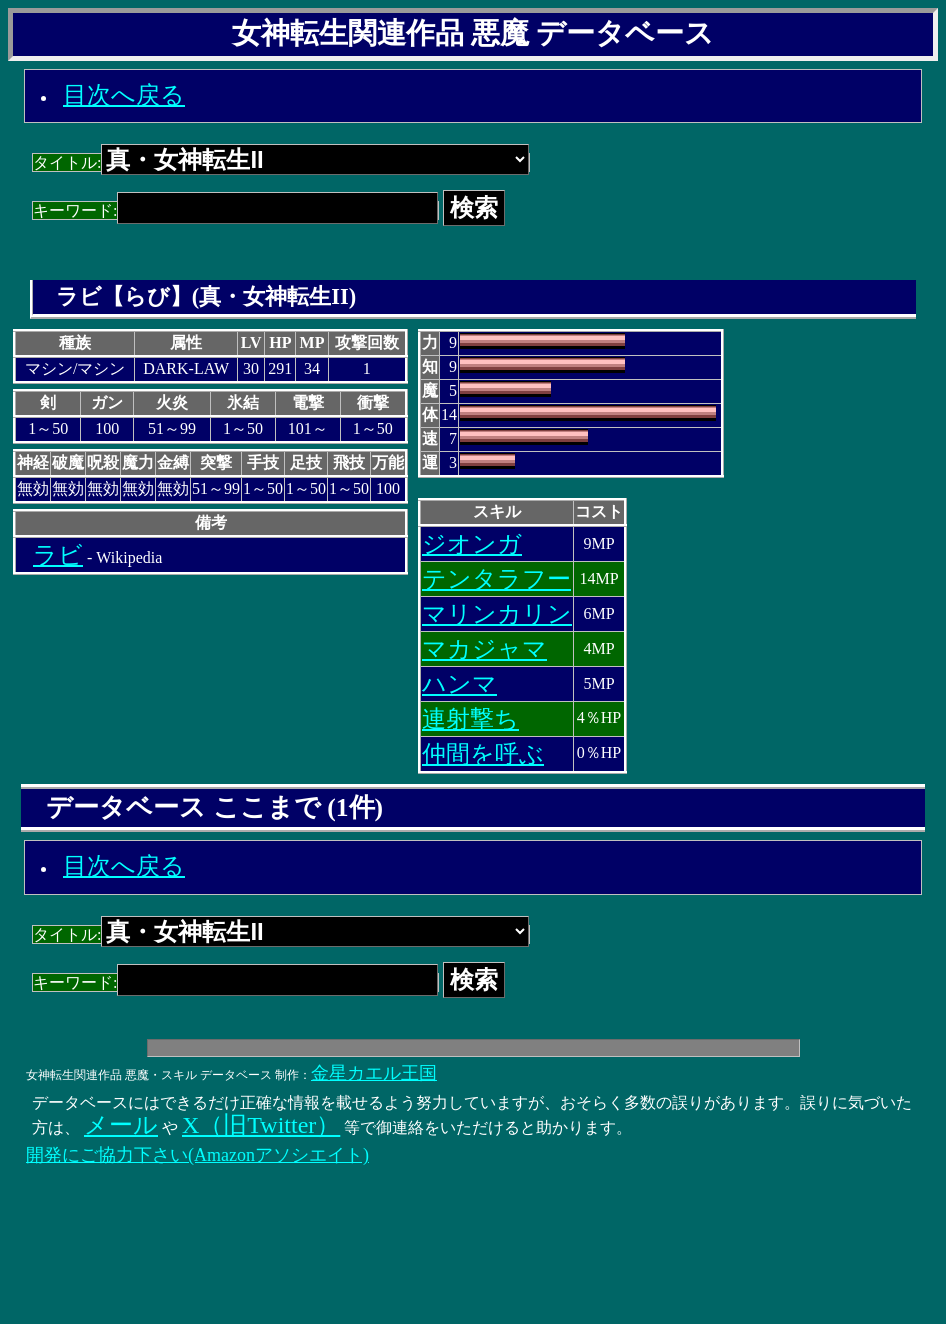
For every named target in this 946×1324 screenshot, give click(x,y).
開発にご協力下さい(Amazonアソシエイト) (197, 1155)
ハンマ (459, 684)
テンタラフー (496, 579)
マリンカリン (497, 614)
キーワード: (235, 210)
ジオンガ (472, 544)
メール (121, 1125)
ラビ (58, 555)
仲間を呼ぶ (483, 754)
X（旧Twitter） (261, 1125)
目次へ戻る (124, 95)
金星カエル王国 (374, 1073)
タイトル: (281, 162)
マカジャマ (484, 649)
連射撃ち (470, 719)
